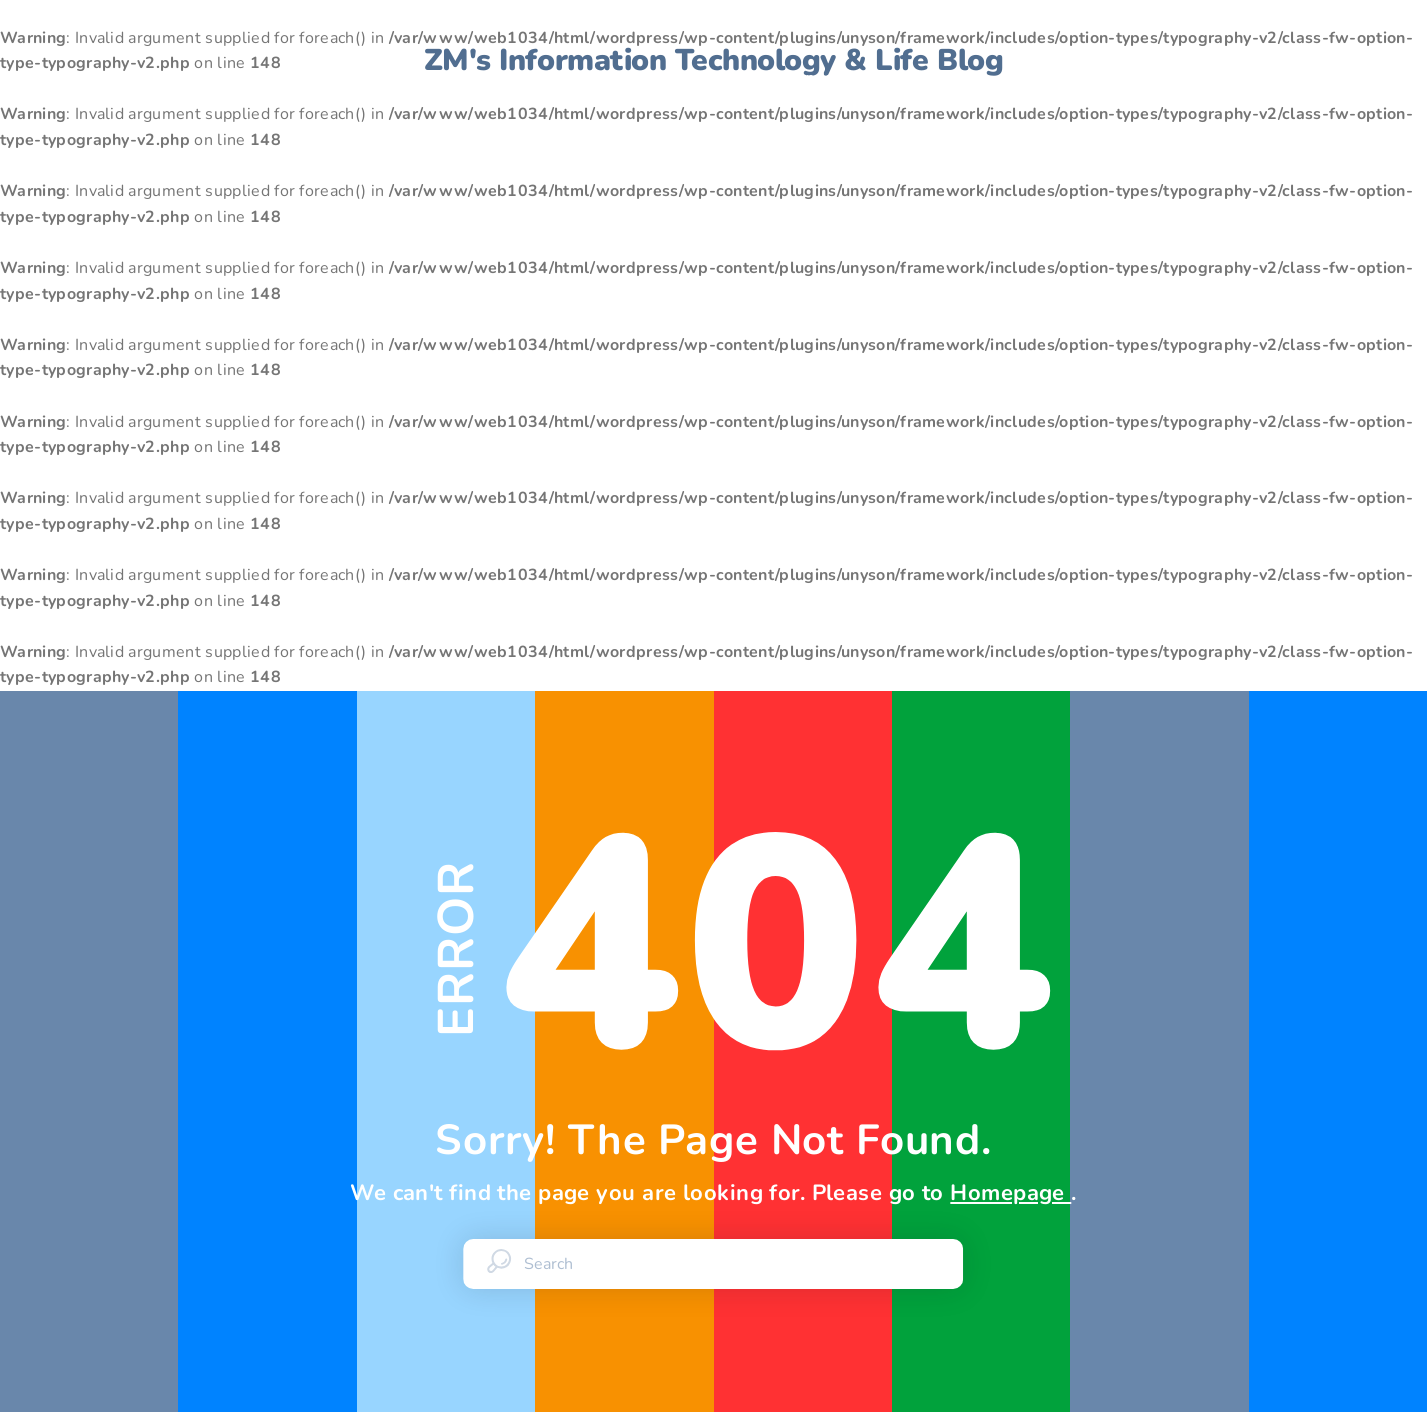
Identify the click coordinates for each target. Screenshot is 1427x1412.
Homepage (1010, 1193)
